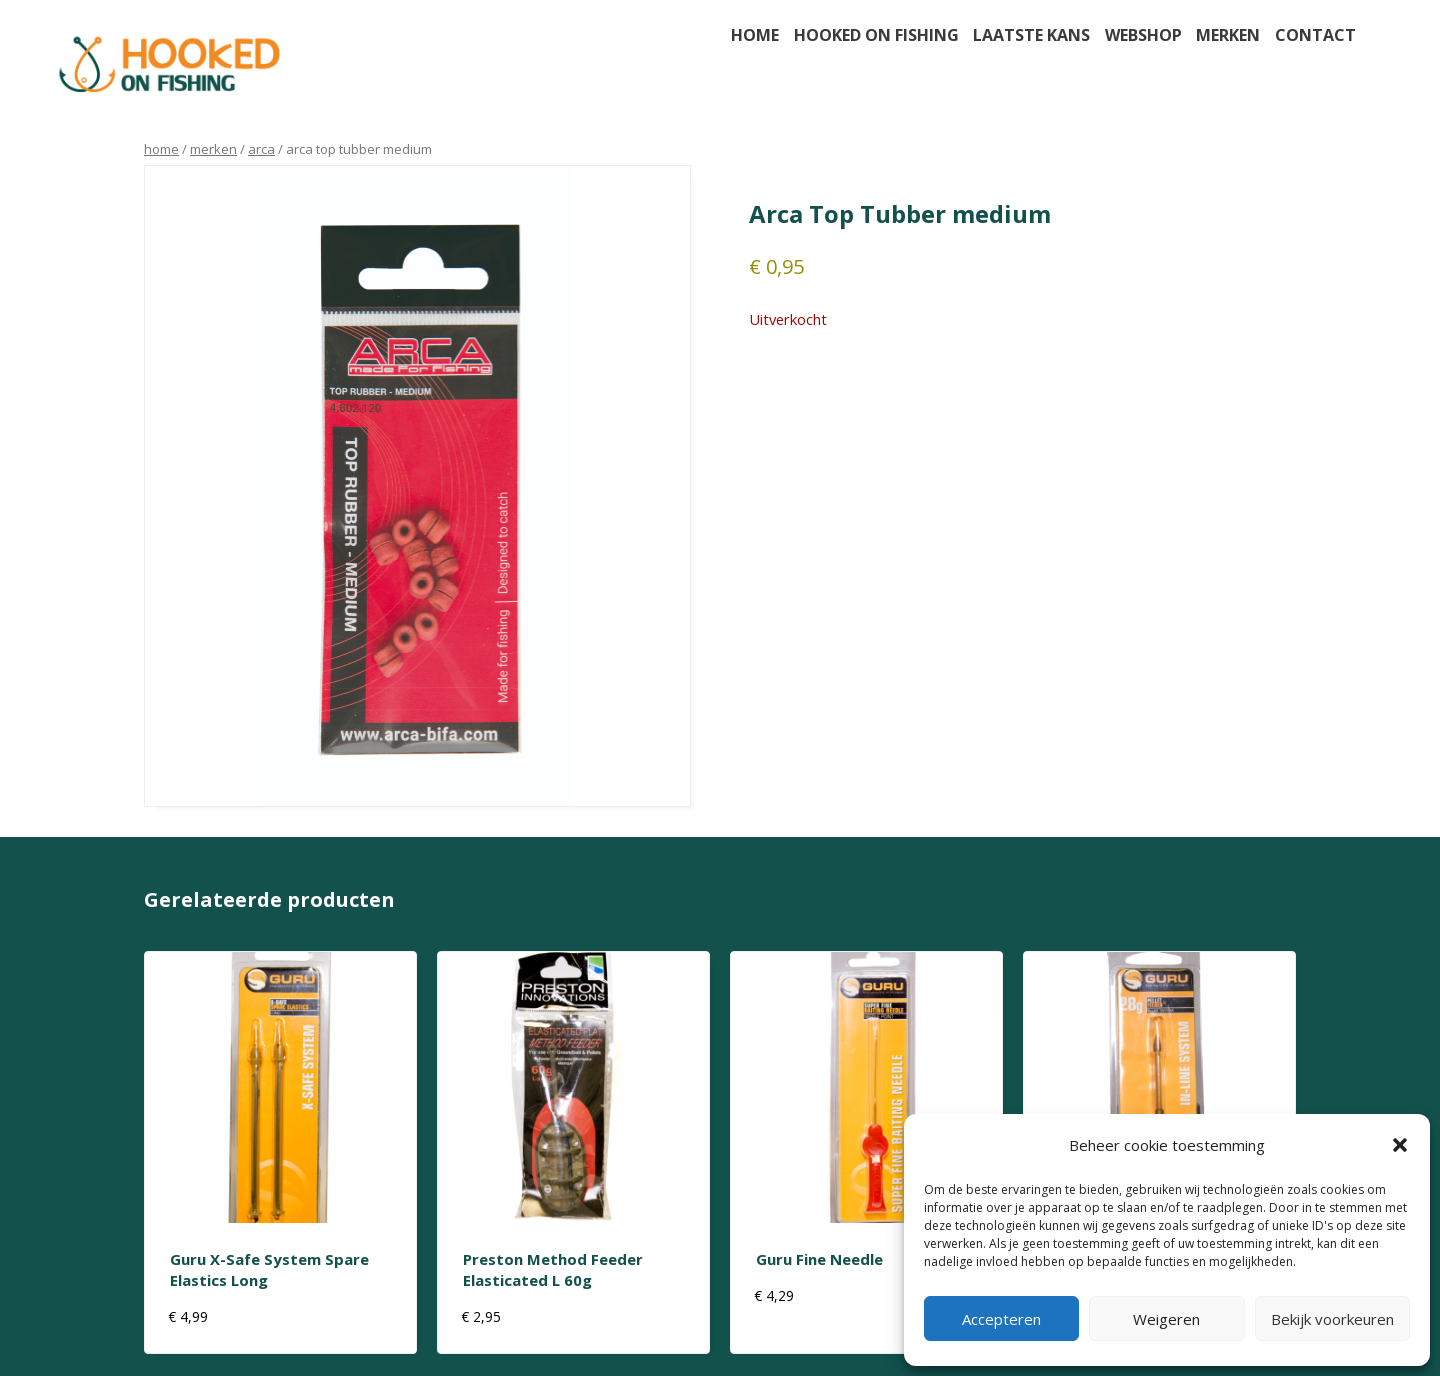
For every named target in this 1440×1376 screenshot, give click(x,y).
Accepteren (1001, 1319)
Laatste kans (1031, 35)
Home (755, 35)
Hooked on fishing (876, 35)
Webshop (1143, 35)
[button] (1400, 1145)
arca (261, 149)
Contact (1315, 35)
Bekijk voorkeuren (1332, 1319)
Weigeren (1166, 1319)
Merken (1228, 35)
